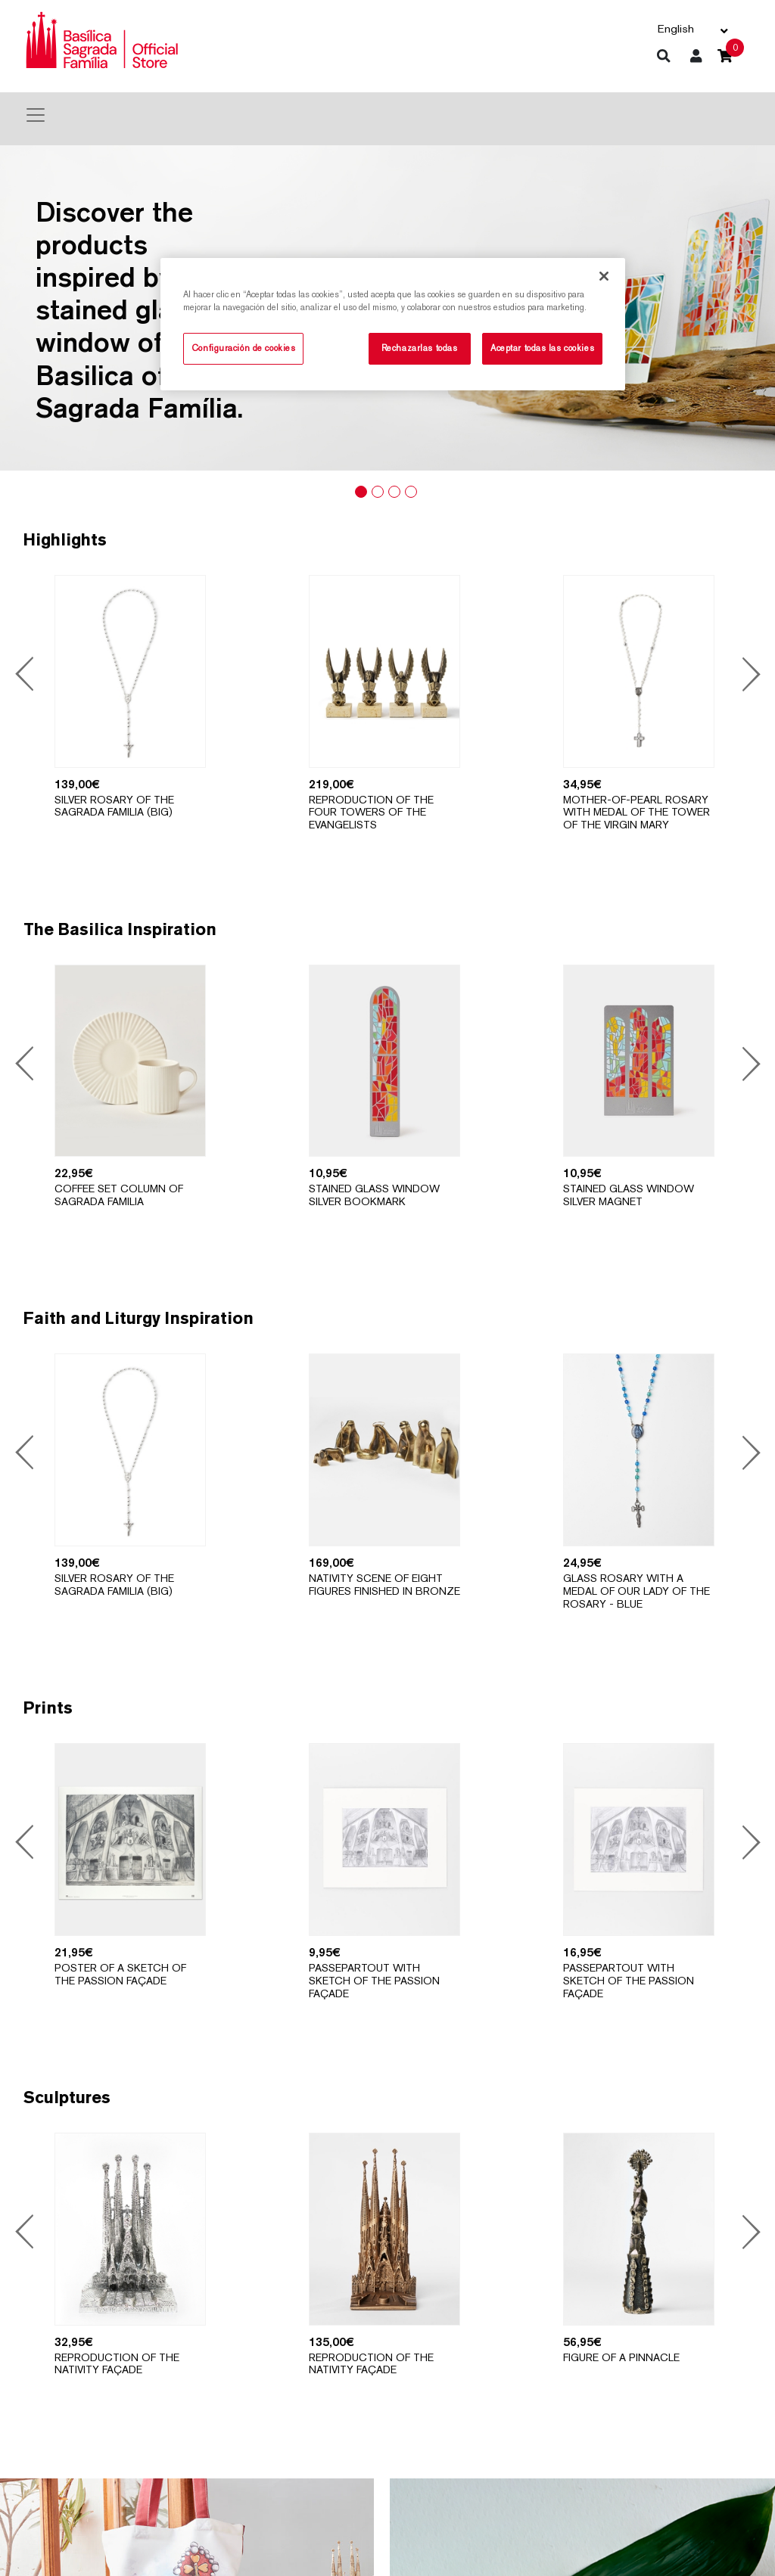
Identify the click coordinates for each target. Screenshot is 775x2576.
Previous (27, 675)
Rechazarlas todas (419, 348)
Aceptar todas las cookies (542, 348)
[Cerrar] (604, 276)
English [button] (676, 28)
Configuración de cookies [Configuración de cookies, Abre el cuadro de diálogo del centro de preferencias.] (243, 348)
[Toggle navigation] (35, 115)
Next (746, 675)
